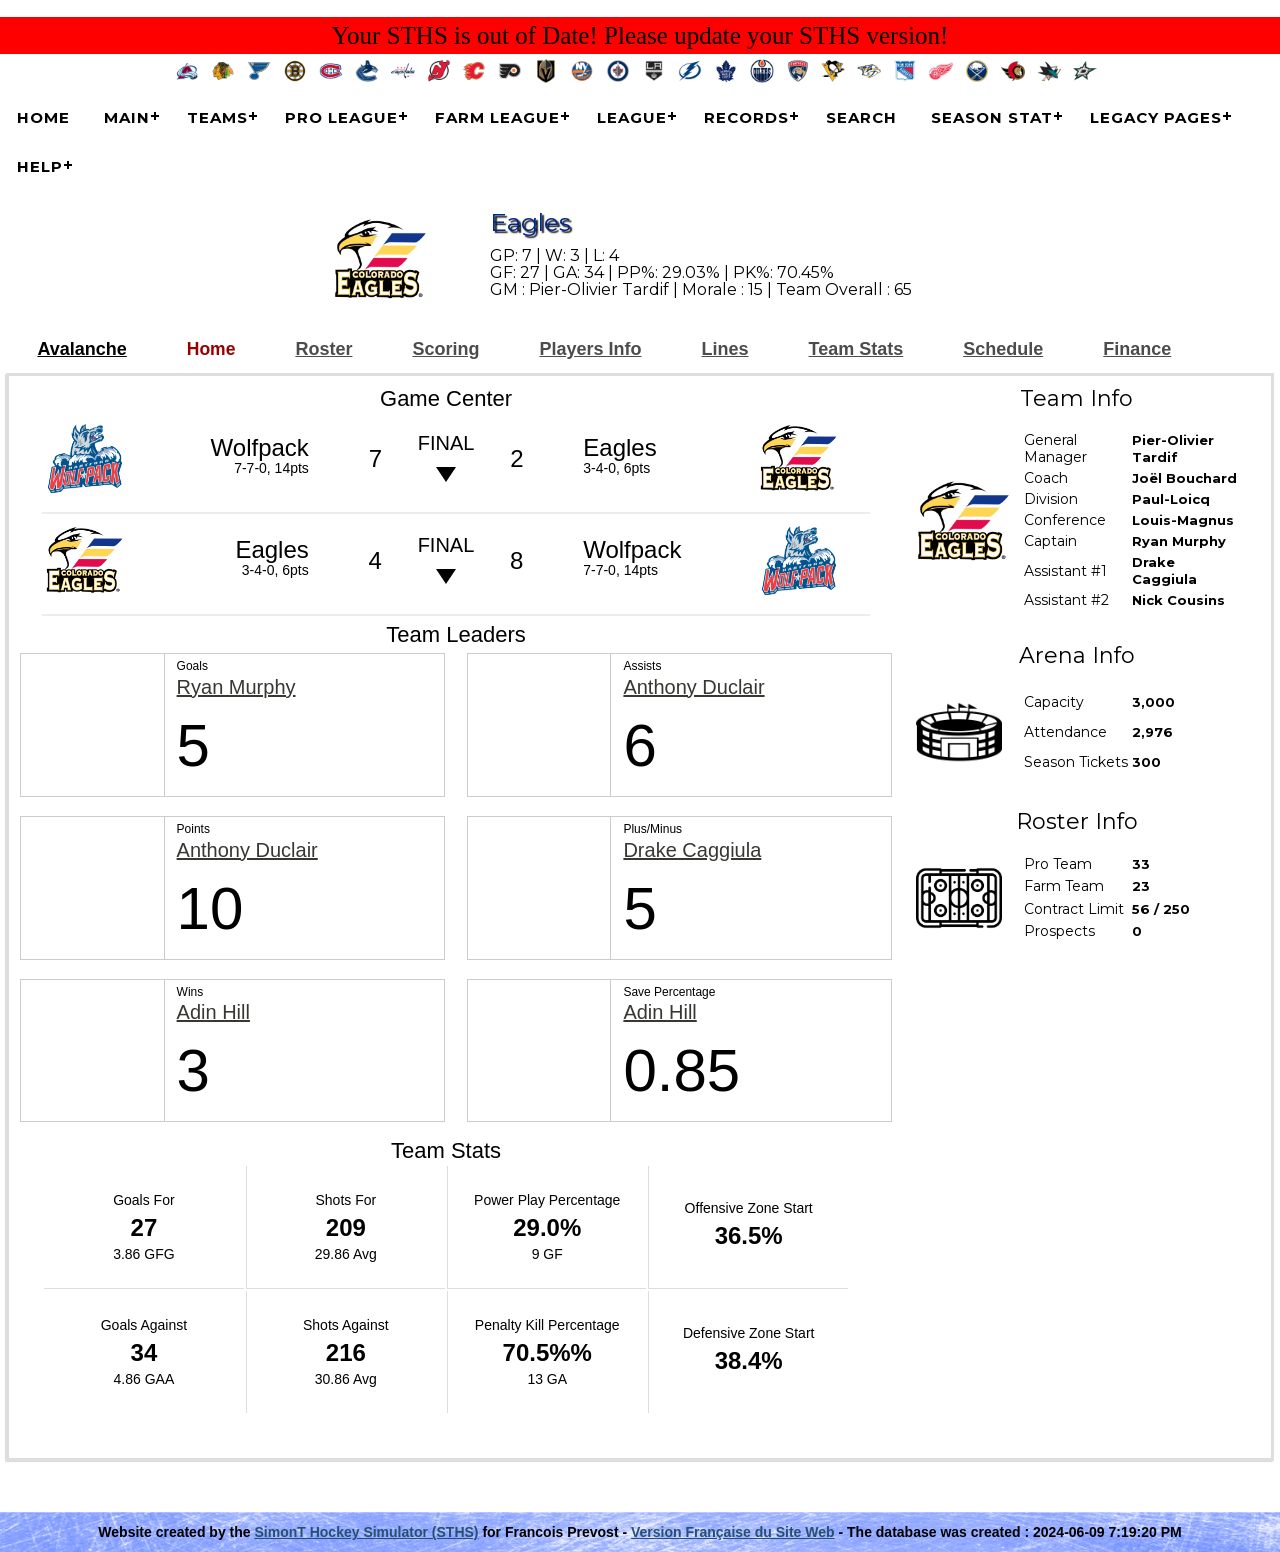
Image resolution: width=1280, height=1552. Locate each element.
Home (43, 117)
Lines (725, 349)
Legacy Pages (1156, 117)
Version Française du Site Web (733, 1532)
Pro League (341, 117)
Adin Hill (213, 1012)
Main (127, 117)
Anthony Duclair (693, 687)
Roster (323, 349)
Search (861, 117)
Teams (217, 117)
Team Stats (856, 349)
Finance (1137, 349)
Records (746, 117)
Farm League (497, 117)
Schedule (1003, 349)
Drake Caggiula (692, 850)
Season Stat (992, 117)
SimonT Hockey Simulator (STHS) (366, 1532)
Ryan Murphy (236, 687)
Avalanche (81, 349)
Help (40, 166)
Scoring (445, 349)
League (632, 117)
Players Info (590, 349)
